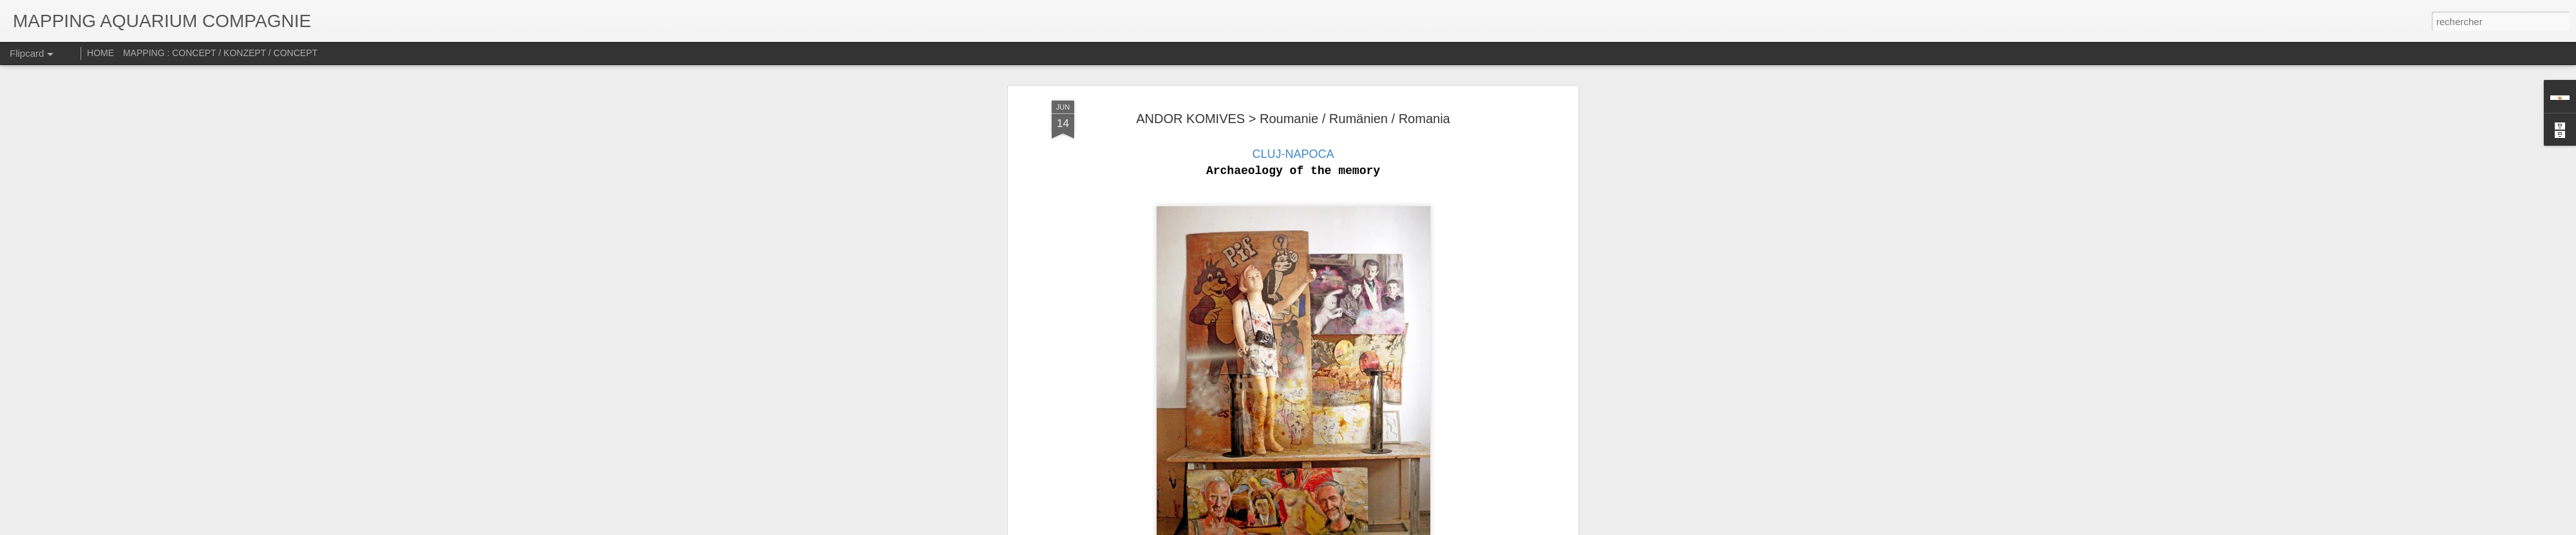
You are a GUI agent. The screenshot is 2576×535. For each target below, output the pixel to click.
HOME (100, 53)
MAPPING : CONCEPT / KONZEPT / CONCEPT (220, 53)
